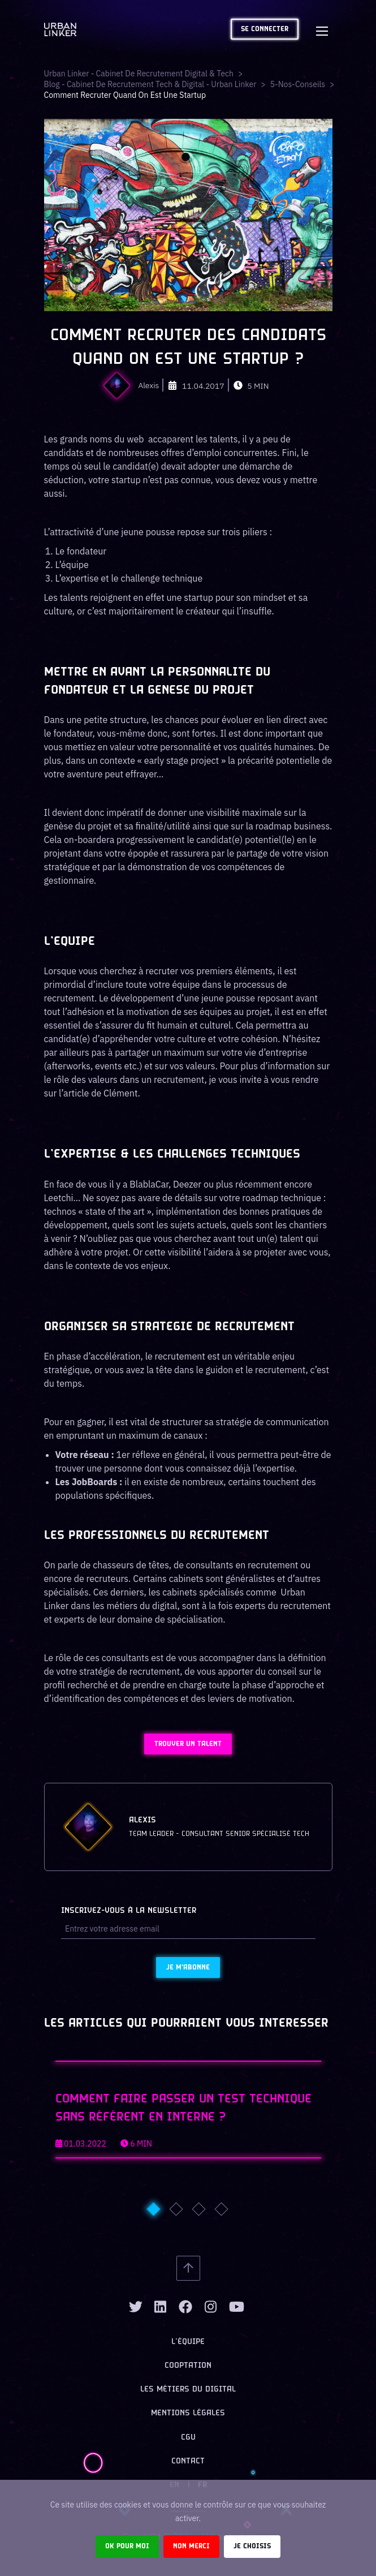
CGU (188, 2437)
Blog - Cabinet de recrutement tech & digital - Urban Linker (150, 84)
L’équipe (188, 2342)
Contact (188, 2461)
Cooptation (188, 2365)
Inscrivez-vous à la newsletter (128, 1911)
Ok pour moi (127, 2546)
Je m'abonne (188, 1967)
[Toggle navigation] (322, 29)
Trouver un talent (188, 1744)
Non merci (191, 2546)
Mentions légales (188, 2413)
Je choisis (252, 2546)
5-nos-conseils (297, 84)
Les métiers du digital (188, 2389)
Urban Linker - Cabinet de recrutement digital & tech (139, 73)
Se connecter (264, 29)
